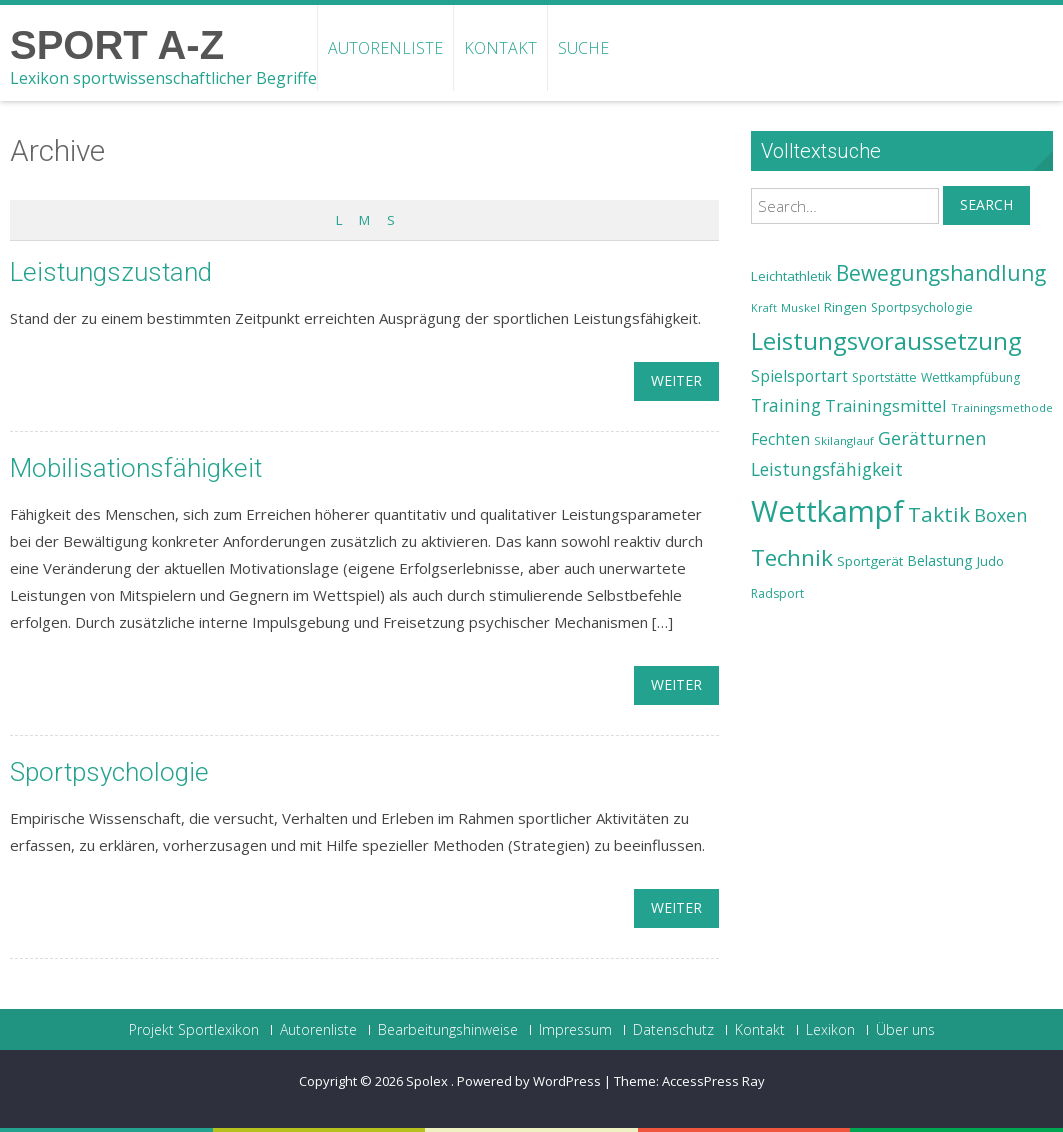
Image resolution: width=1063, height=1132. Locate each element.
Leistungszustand (111, 272)
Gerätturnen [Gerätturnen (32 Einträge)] (932, 438)
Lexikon (830, 1030)
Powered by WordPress (529, 1081)
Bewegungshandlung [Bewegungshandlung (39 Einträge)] (941, 273)
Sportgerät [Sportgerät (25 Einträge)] (870, 561)
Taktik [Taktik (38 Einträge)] (939, 514)
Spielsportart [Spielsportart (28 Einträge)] (799, 376)
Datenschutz (673, 1030)
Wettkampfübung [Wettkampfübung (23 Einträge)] (970, 377)
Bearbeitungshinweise (448, 1030)
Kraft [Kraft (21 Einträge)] (764, 308)
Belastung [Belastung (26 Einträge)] (940, 560)
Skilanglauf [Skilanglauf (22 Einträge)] (844, 440)
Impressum (575, 1030)
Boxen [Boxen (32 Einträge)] (1000, 515)
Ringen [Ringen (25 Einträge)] (845, 307)
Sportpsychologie (109, 772)
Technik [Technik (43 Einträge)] (792, 557)
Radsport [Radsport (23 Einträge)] (777, 593)
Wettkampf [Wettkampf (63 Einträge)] (827, 511)
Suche (583, 48)
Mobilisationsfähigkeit (136, 468)
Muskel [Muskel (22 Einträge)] (800, 307)
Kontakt (500, 48)
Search (986, 204)
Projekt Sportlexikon (194, 1030)
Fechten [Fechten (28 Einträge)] (780, 439)
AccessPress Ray (713, 1081)
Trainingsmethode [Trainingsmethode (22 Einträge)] (1002, 407)
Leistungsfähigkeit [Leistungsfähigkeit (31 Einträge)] (827, 469)
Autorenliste (385, 48)
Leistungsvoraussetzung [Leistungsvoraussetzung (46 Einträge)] (886, 341)
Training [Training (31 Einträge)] (786, 405)
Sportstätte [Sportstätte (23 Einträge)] (884, 377)
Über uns (905, 1030)
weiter (676, 380)
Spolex (428, 1081)
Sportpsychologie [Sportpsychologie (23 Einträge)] (922, 307)
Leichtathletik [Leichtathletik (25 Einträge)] (791, 276)
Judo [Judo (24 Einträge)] (990, 561)
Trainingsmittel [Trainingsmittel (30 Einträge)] (886, 405)
